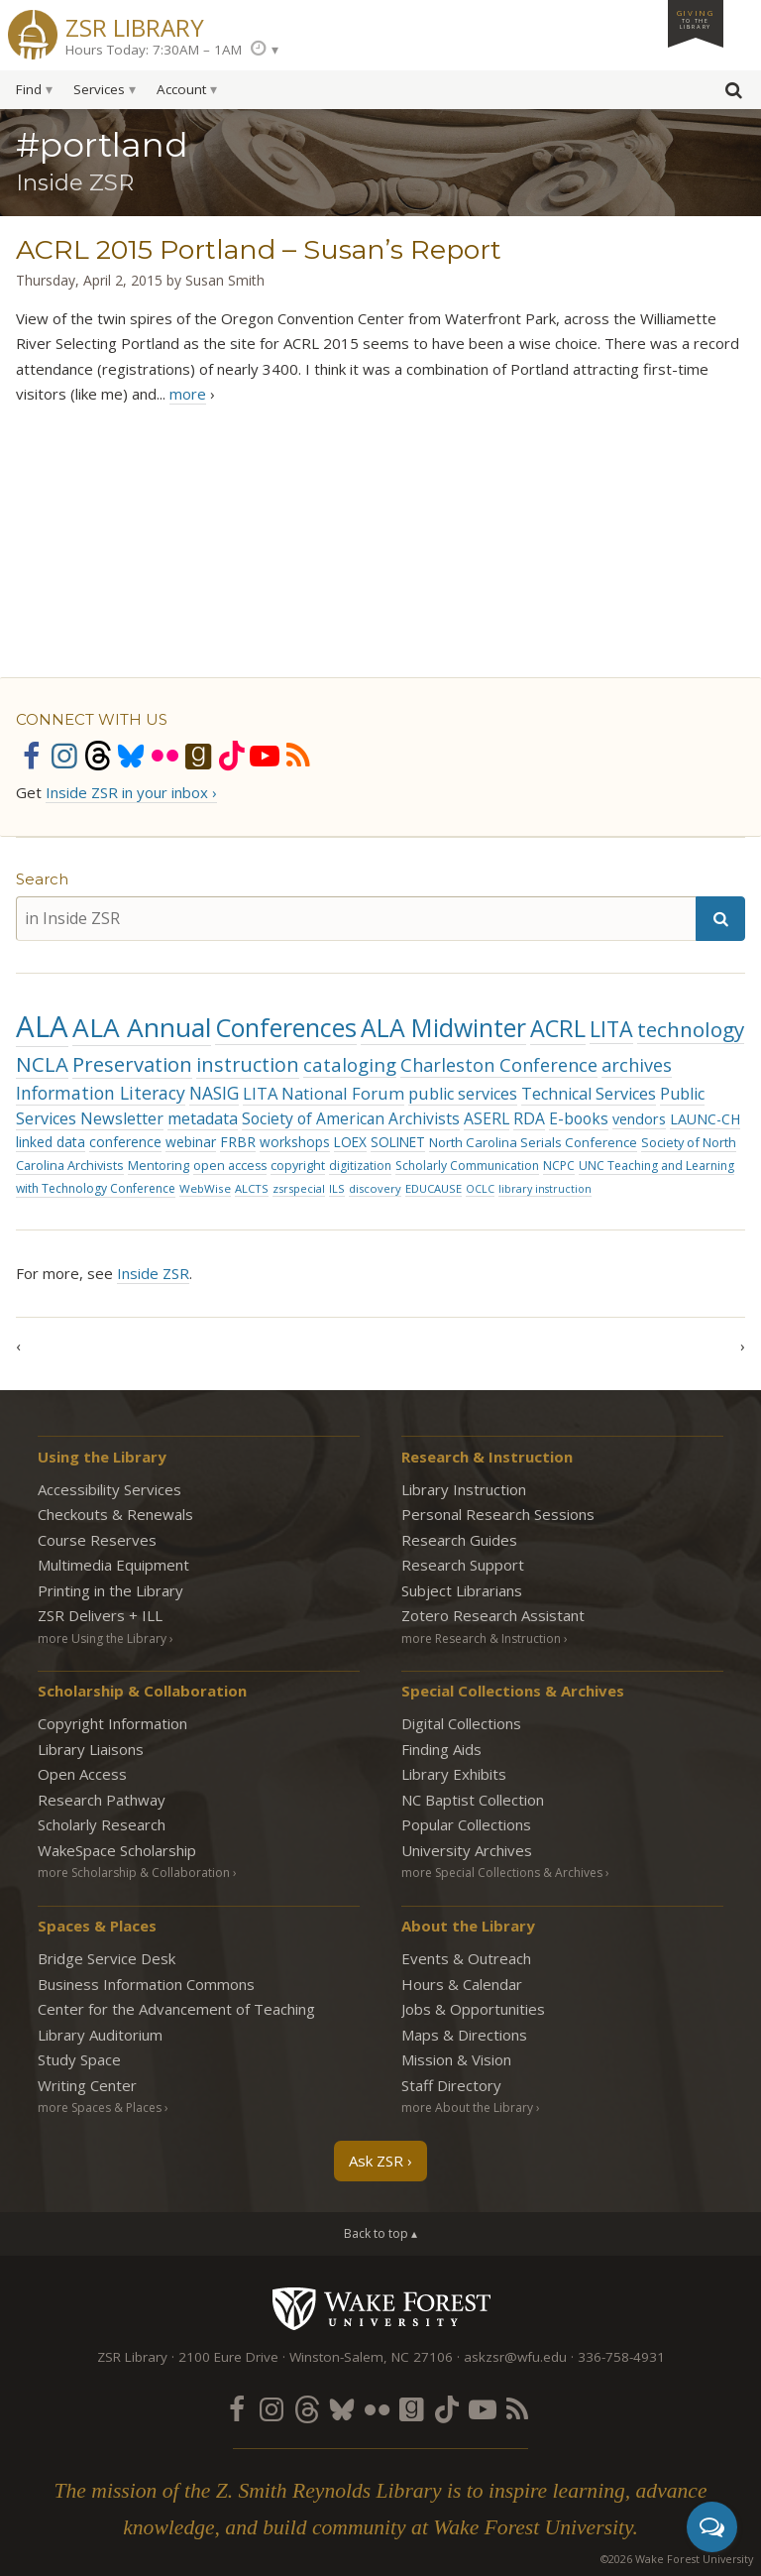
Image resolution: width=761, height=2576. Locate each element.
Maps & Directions (464, 2035)
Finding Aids (441, 1749)
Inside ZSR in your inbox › (131, 792)
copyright (298, 1165)
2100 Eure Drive (228, 2357)
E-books (578, 1118)
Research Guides (459, 1540)
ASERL (486, 1118)
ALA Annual (141, 1027)
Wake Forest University (381, 2308)
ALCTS (252, 1188)
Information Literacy (100, 1093)
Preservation (132, 1064)
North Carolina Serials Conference (533, 1142)
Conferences (286, 1027)
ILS (337, 1188)
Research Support (462, 1565)
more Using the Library (102, 1638)
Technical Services (588, 1094)
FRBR (238, 1141)
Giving (695, 19)
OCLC (480, 1189)
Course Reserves (97, 1540)
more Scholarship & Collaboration (134, 1872)
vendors (639, 1119)
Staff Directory (451, 2085)
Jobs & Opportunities (473, 2009)
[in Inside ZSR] (356, 918)
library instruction (545, 1189)
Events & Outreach (466, 1958)
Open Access (82, 1774)
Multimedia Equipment (113, 1565)
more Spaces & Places (100, 2107)
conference (125, 1141)
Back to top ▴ (380, 2233)
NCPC (559, 1165)
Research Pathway (101, 1800)
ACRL (558, 1028)
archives (636, 1065)
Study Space (79, 2059)
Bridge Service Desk (106, 1958)
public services (462, 1094)
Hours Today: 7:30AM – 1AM (153, 50)
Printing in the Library (110, 1590)
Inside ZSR (153, 1273)
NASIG (214, 1093)
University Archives (466, 1850)
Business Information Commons (146, 1984)
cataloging (349, 1064)
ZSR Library (134, 25)
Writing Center (87, 2085)
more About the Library (467, 2107)
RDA (529, 1118)
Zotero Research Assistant (493, 1615)
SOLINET (398, 1141)
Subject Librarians (461, 1590)
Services (99, 89)
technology (690, 1029)
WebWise (205, 1188)
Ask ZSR (376, 2160)
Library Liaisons (91, 1749)
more (187, 394)
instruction (247, 1064)
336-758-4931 (621, 2357)
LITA (611, 1028)
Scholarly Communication (467, 1165)
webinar (190, 1141)
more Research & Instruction (481, 1638)
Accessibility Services (109, 1489)
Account (181, 89)
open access (230, 1165)
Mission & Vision (456, 2059)
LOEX (350, 1141)
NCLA (42, 1064)
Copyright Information (112, 1723)
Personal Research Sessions (498, 1514)
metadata (202, 1118)
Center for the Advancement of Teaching (176, 2009)
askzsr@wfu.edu (515, 2357)
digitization (360, 1165)
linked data (50, 1141)
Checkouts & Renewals (115, 1514)
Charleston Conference (499, 1065)
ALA (42, 1026)
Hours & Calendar (461, 1984)
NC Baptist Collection (472, 1800)
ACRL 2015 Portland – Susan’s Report (258, 249)
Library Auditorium (100, 2035)
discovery (375, 1188)
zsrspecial (298, 1188)
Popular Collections (466, 1824)
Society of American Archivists (351, 1118)
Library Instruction (463, 1489)
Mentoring (158, 1165)
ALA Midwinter (443, 1027)
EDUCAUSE (433, 1188)
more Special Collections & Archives (501, 1872)
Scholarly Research (101, 1824)
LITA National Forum (323, 1093)
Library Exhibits (453, 1774)
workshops (295, 1141)
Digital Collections (461, 1723)
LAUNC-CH (705, 1119)
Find (29, 89)
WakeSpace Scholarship (117, 1850)
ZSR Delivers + (100, 1615)
